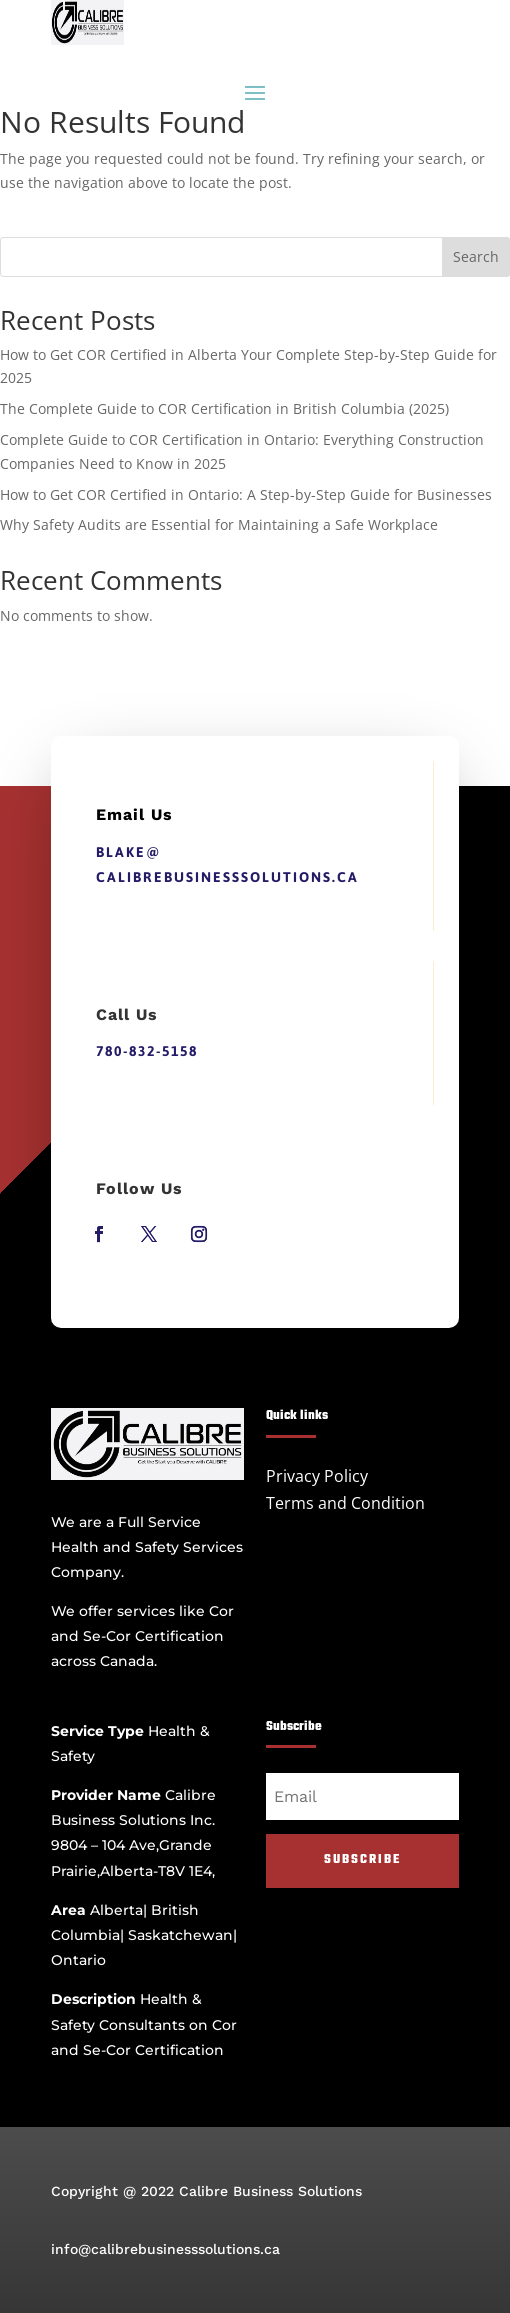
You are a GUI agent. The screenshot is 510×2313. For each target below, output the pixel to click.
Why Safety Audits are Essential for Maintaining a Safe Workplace (219, 524)
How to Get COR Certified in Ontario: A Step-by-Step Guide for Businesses (246, 494)
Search (476, 256)
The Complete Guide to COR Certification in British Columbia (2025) (224, 408)
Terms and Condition (345, 1503)
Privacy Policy (317, 1476)
